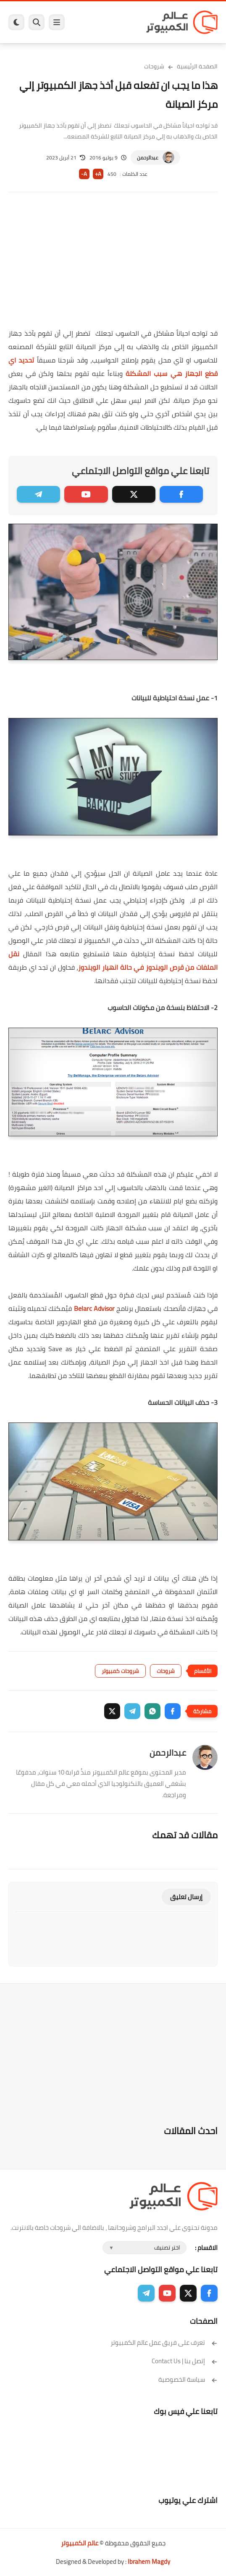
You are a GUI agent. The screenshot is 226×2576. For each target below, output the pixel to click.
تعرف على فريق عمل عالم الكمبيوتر (164, 2342)
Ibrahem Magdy (149, 2561)
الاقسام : (206, 2248)
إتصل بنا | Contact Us (185, 2361)
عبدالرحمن (147, 157)
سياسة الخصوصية (188, 2379)
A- (84, 174)
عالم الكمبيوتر (79, 2543)
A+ (98, 174)
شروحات (154, 66)
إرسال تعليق (186, 1897)
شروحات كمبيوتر (120, 1671)
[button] (173, 1711)
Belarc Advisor (94, 1308)
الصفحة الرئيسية (197, 66)
